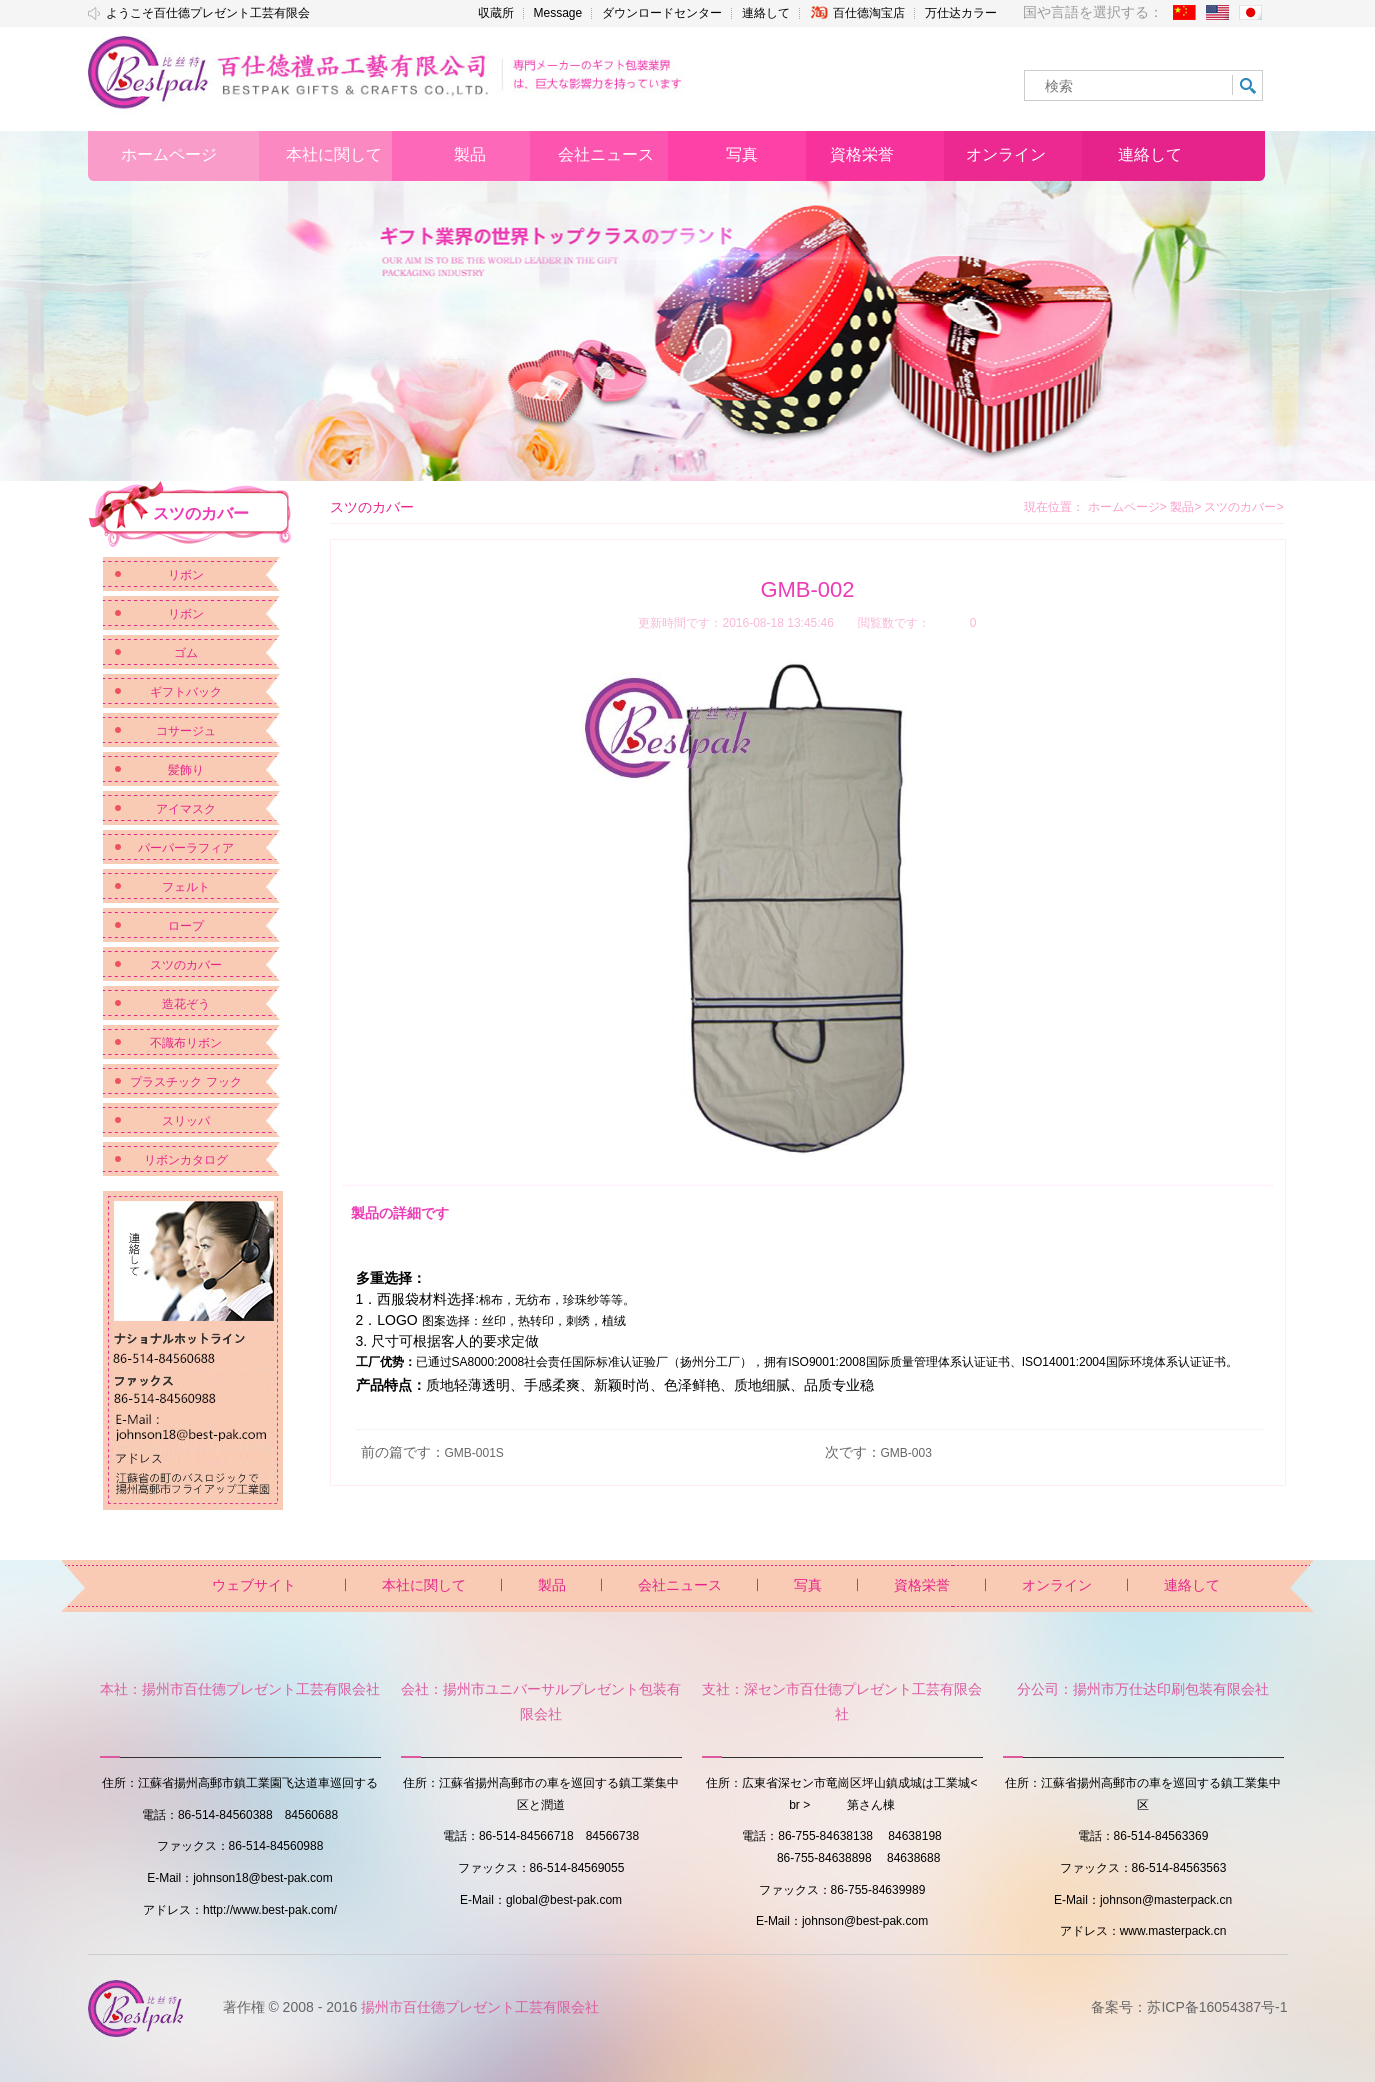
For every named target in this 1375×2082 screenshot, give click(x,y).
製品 (1185, 507)
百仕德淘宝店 (857, 12)
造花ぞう (186, 1004)
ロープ (186, 926)
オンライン (1057, 1585)
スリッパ (186, 1121)
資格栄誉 (922, 1585)
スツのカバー (186, 965)
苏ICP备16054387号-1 (1217, 2007)
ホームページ (1124, 507)
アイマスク (186, 809)
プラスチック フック (185, 1082)
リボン (186, 575)
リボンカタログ (186, 1160)
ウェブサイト (254, 1585)
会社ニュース (680, 1585)
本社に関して (424, 1585)
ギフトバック (186, 692)
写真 (808, 1585)
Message (558, 13)
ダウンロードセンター (662, 13)
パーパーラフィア (186, 848)
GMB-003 (906, 1453)
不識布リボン (186, 1043)
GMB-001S (474, 1453)
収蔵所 (496, 13)
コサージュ (186, 731)
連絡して (766, 13)
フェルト (186, 887)
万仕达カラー (961, 13)
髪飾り (186, 770)
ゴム (186, 653)
